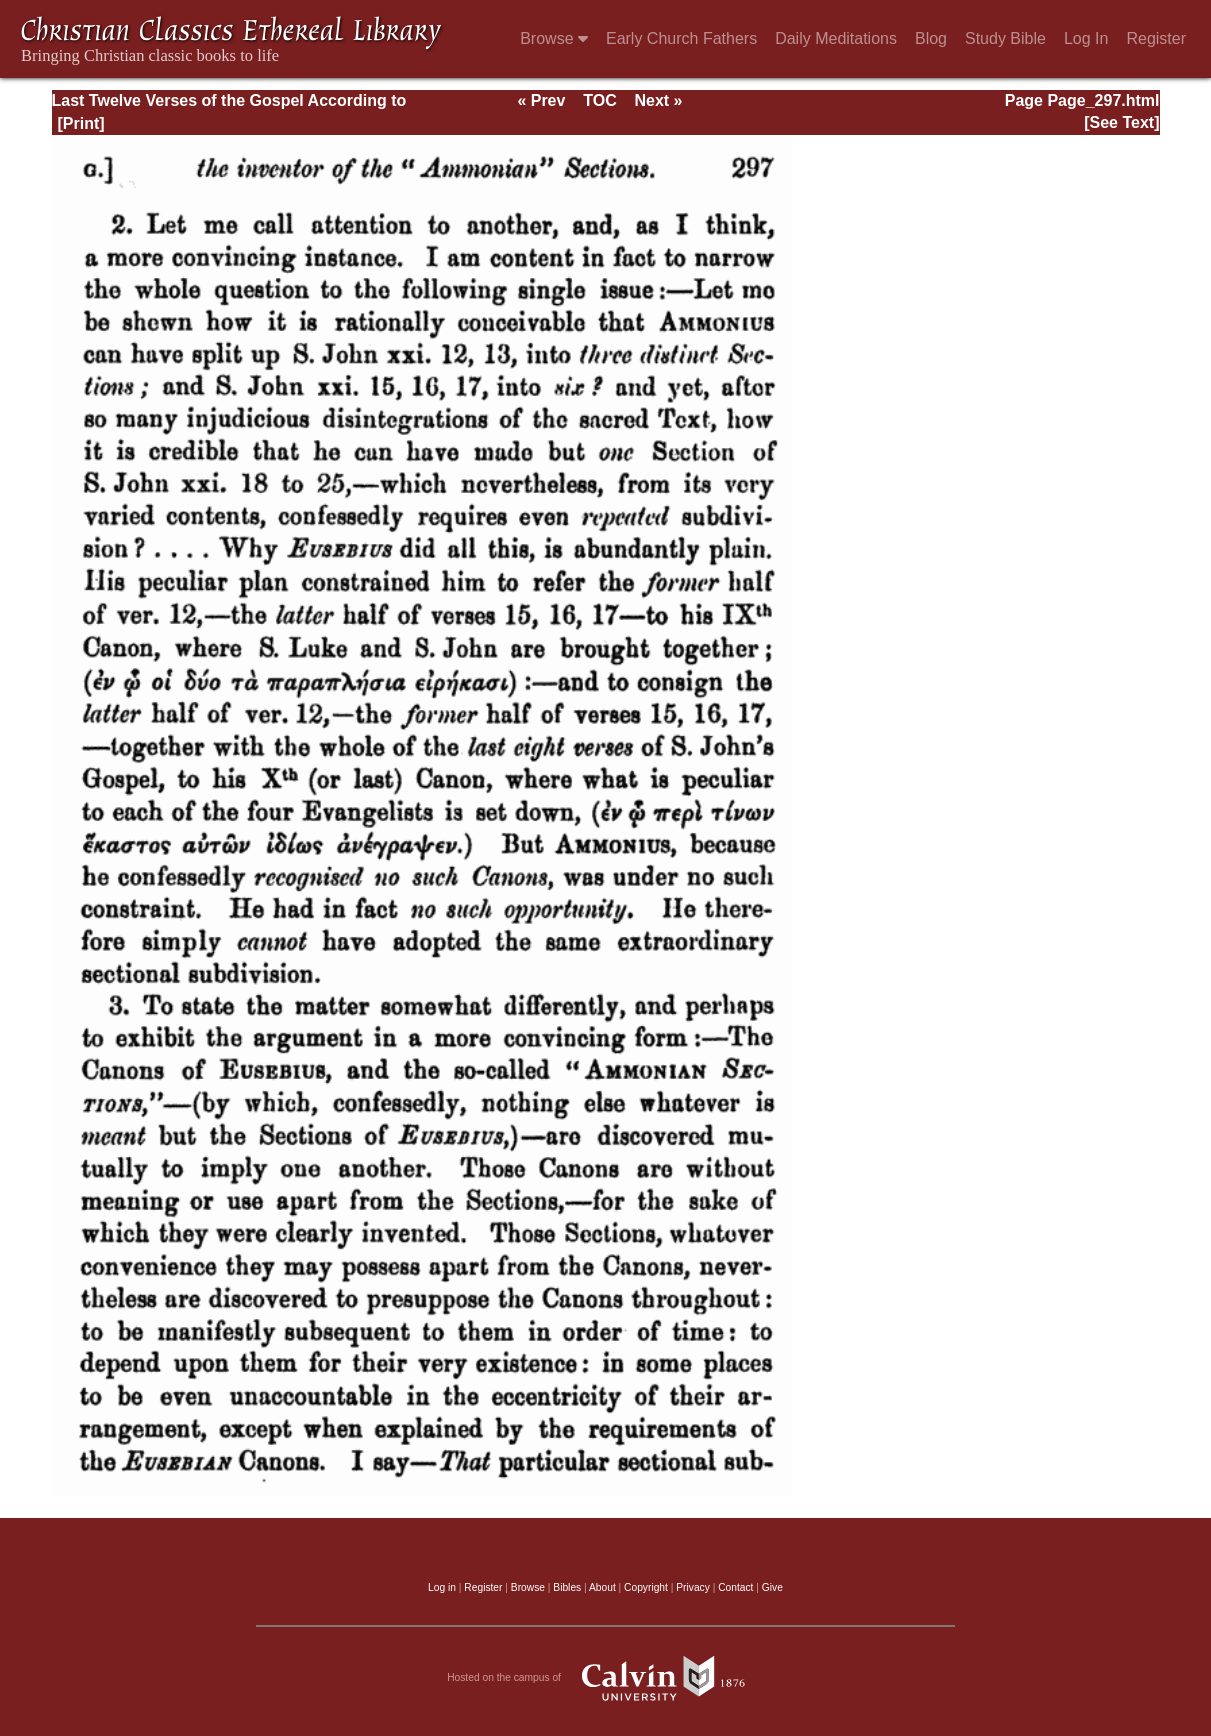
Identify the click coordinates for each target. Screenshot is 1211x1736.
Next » (658, 100)
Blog (931, 38)
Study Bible (1005, 38)
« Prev (541, 100)
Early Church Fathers (681, 38)
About (602, 1587)
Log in (442, 1587)
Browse (554, 38)
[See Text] (1121, 122)
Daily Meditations (836, 38)
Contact (735, 1587)
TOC (599, 100)
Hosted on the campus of (605, 1678)
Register (1156, 38)
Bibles (567, 1587)
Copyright (646, 1587)
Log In (1086, 38)
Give (772, 1587)
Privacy (693, 1587)
